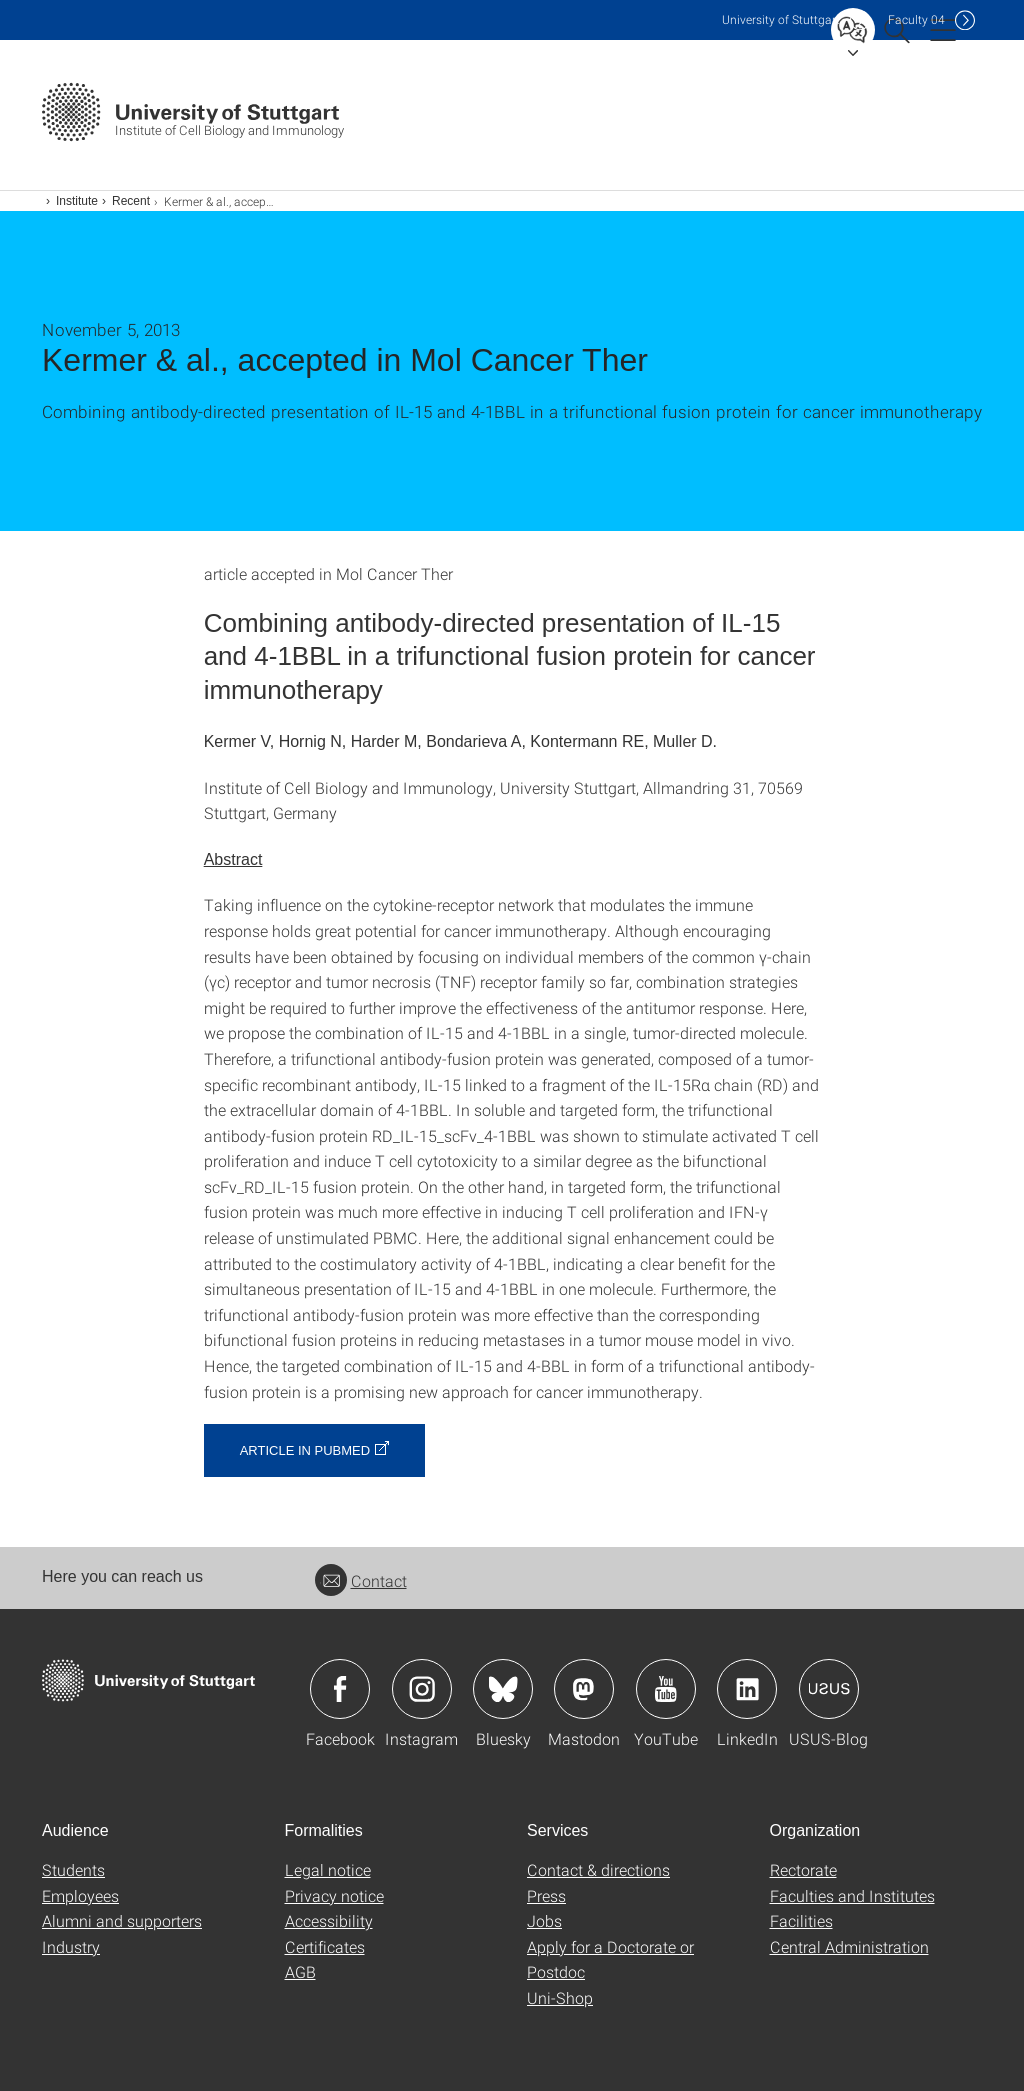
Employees (80, 1895)
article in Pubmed (305, 1450)
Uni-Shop (560, 1997)
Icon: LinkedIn (747, 1689)
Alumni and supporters (122, 1920)
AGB (300, 1971)
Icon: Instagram (422, 1689)
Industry (71, 1946)
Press (546, 1895)
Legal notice (328, 1869)
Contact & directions (598, 1869)
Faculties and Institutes (852, 1895)
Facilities (801, 1920)
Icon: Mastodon (584, 1689)
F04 (916, 19)
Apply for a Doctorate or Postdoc (610, 1959)
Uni (781, 19)
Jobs (544, 1920)
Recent (131, 201)
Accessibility (329, 1920)
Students (73, 1869)
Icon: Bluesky (503, 1689)
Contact (361, 1580)
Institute (77, 201)
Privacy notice (334, 1895)
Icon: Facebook (340, 1689)
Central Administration (849, 1946)
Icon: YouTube (666, 1689)
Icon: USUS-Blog (829, 1689)
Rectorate (803, 1869)
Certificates (325, 1946)
